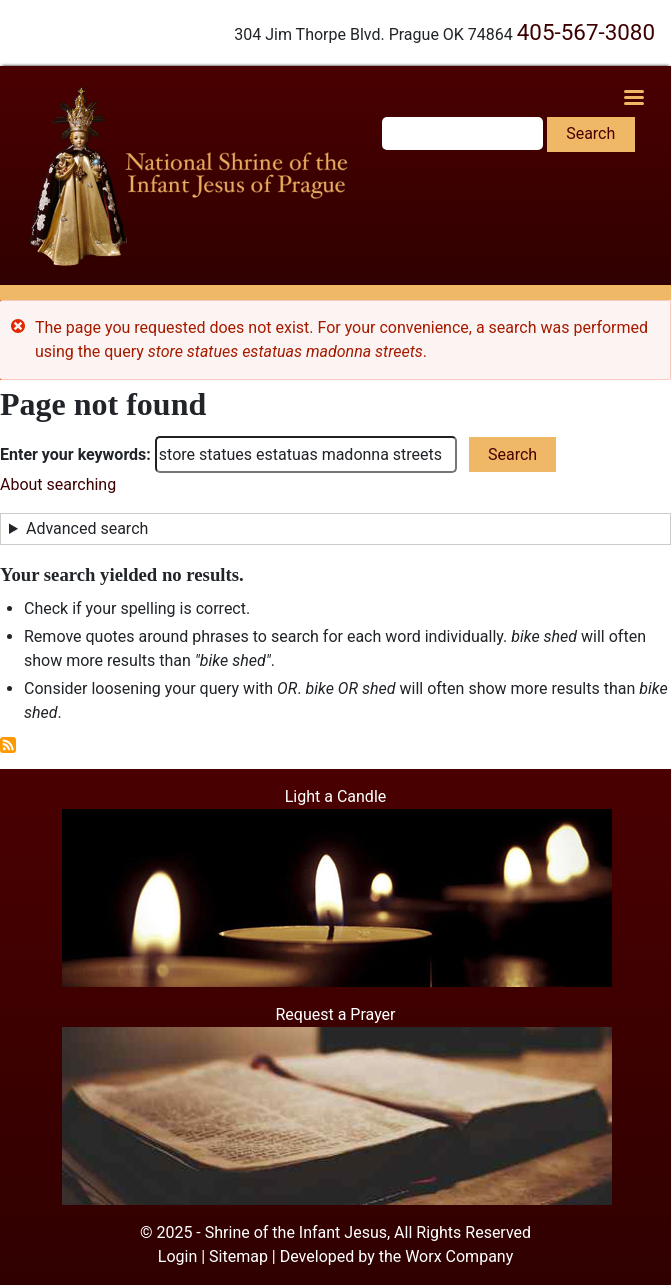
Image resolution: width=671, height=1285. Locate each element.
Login (177, 1256)
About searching (58, 484)
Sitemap (238, 1256)
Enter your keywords (73, 454)
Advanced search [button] (87, 528)
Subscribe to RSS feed (8, 745)
